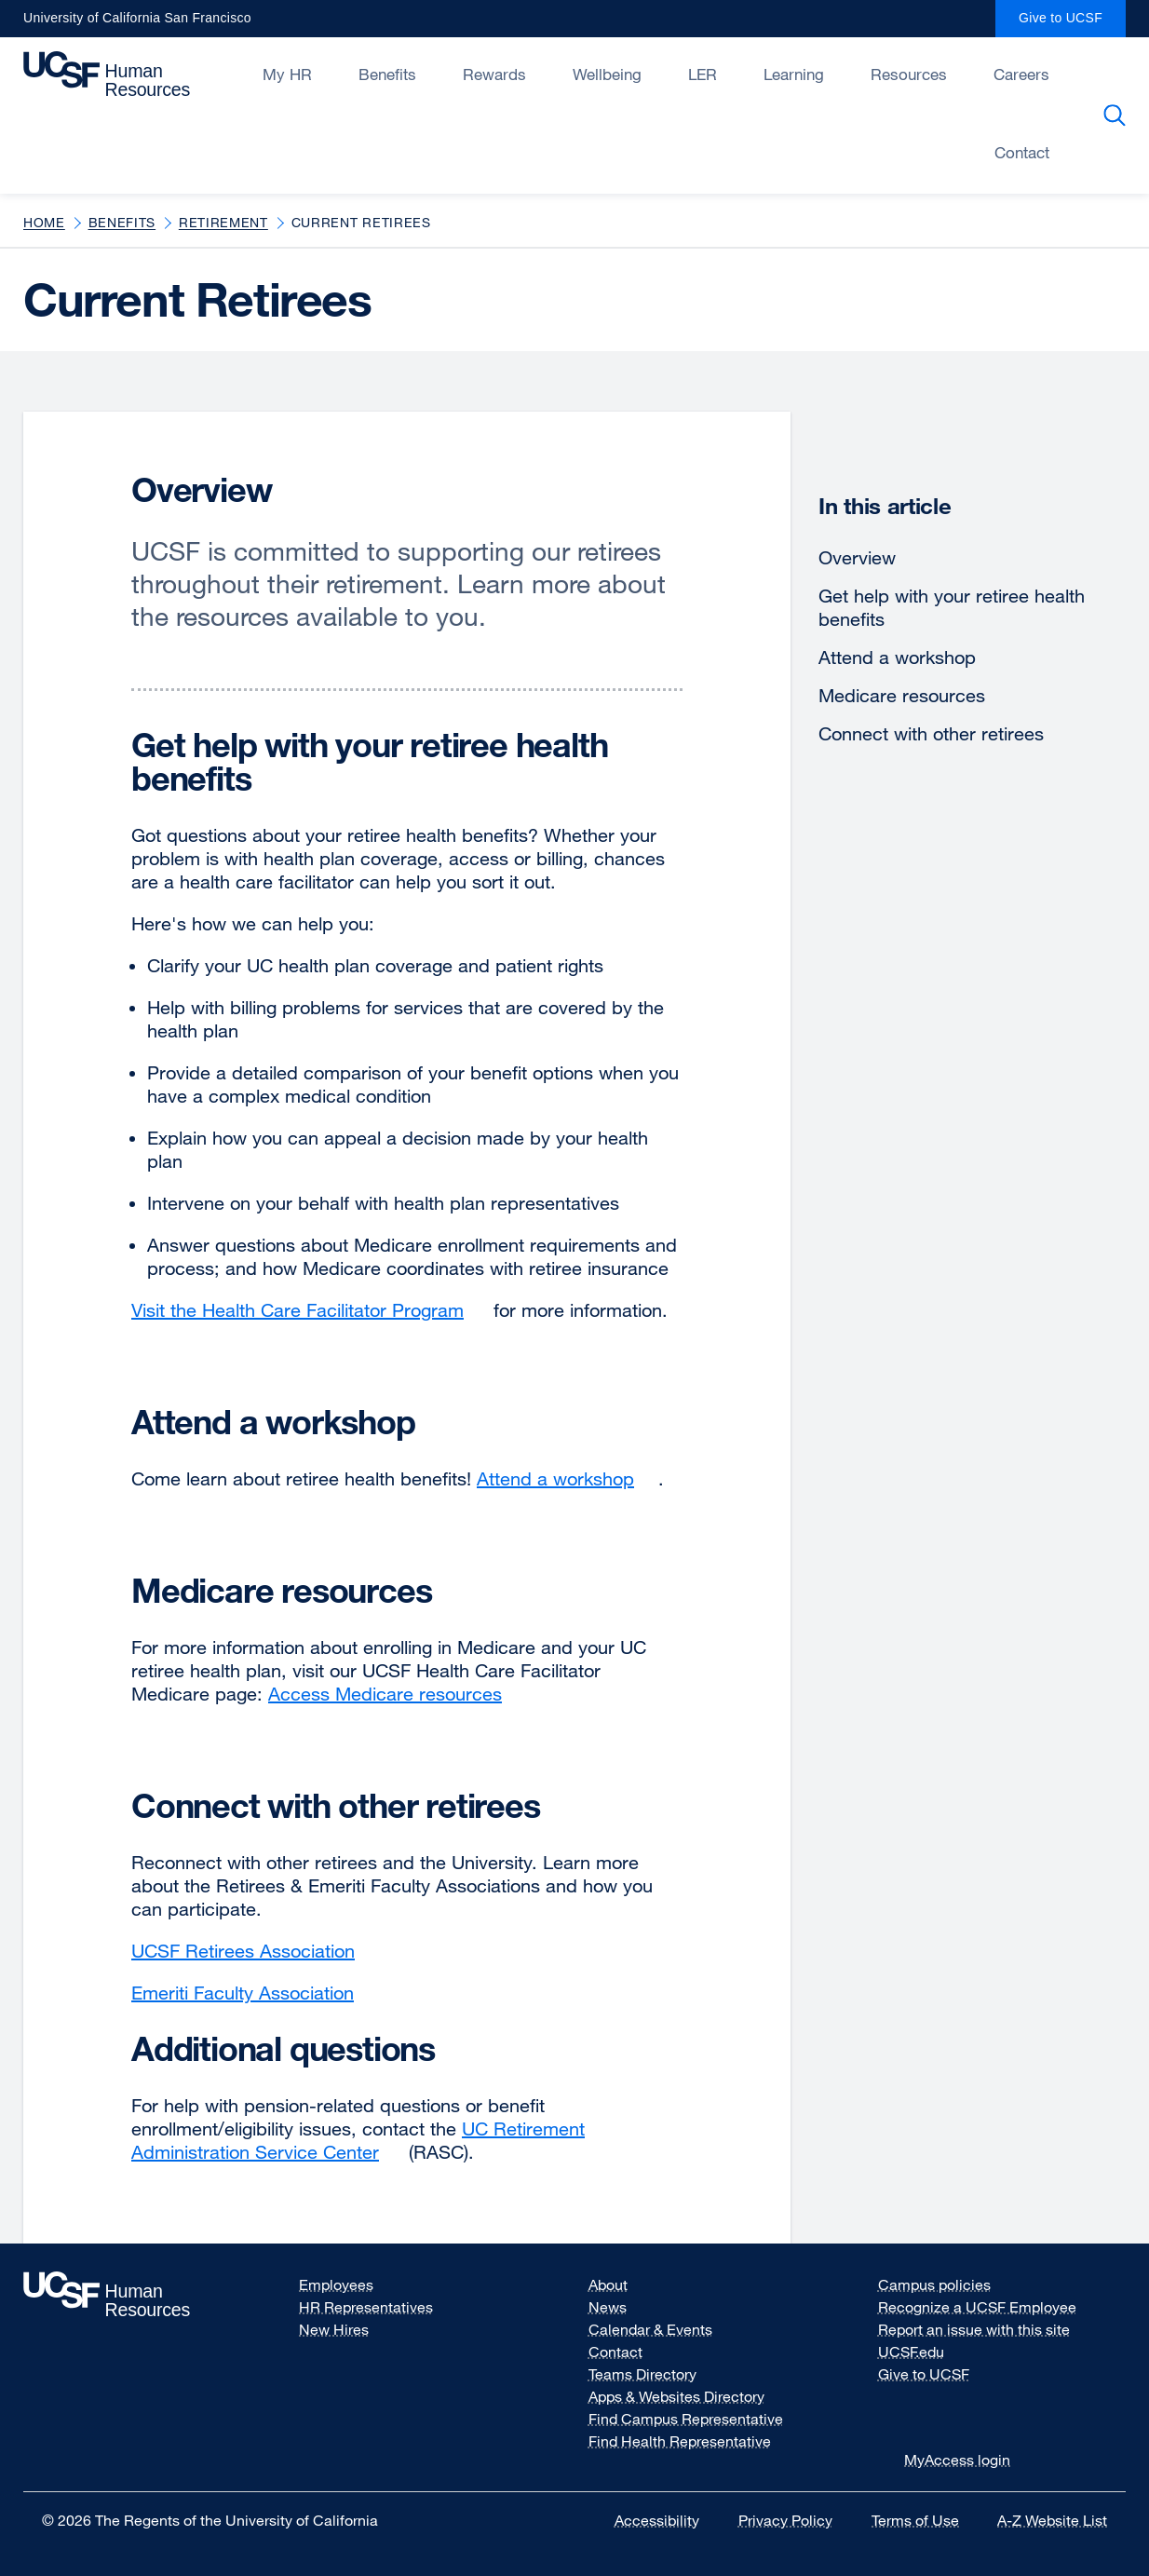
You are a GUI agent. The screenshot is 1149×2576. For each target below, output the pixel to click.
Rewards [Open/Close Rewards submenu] (494, 74)
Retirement (223, 222)
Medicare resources (901, 695)
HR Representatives (366, 2307)
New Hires (334, 2329)
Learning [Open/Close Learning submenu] (794, 74)
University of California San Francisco (137, 23)
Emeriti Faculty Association (254, 1992)
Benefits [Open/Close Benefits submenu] (387, 74)
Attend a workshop (897, 657)
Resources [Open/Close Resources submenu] (909, 74)
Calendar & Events (650, 2329)
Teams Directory (642, 2374)
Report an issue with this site (974, 2329)
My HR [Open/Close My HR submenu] (287, 74)
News (607, 2307)
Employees (336, 2284)
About (608, 2284)
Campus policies (946, 2284)
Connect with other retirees (931, 733)
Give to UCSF (1072, 23)
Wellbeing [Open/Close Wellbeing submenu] (607, 74)
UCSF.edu (922, 2351)
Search (1118, 115)
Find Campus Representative (685, 2418)
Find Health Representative (679, 2441)
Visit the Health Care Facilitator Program (309, 1310)
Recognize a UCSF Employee (989, 2307)
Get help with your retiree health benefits (951, 607)
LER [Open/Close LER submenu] (702, 74)
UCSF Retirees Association (255, 1950)
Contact (615, 2351)
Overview (857, 557)
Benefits (122, 222)
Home (44, 222)
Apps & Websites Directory (676, 2396)
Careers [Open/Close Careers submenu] (1021, 74)
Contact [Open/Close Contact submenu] (1021, 152)
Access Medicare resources (397, 1693)
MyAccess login (957, 2459)
